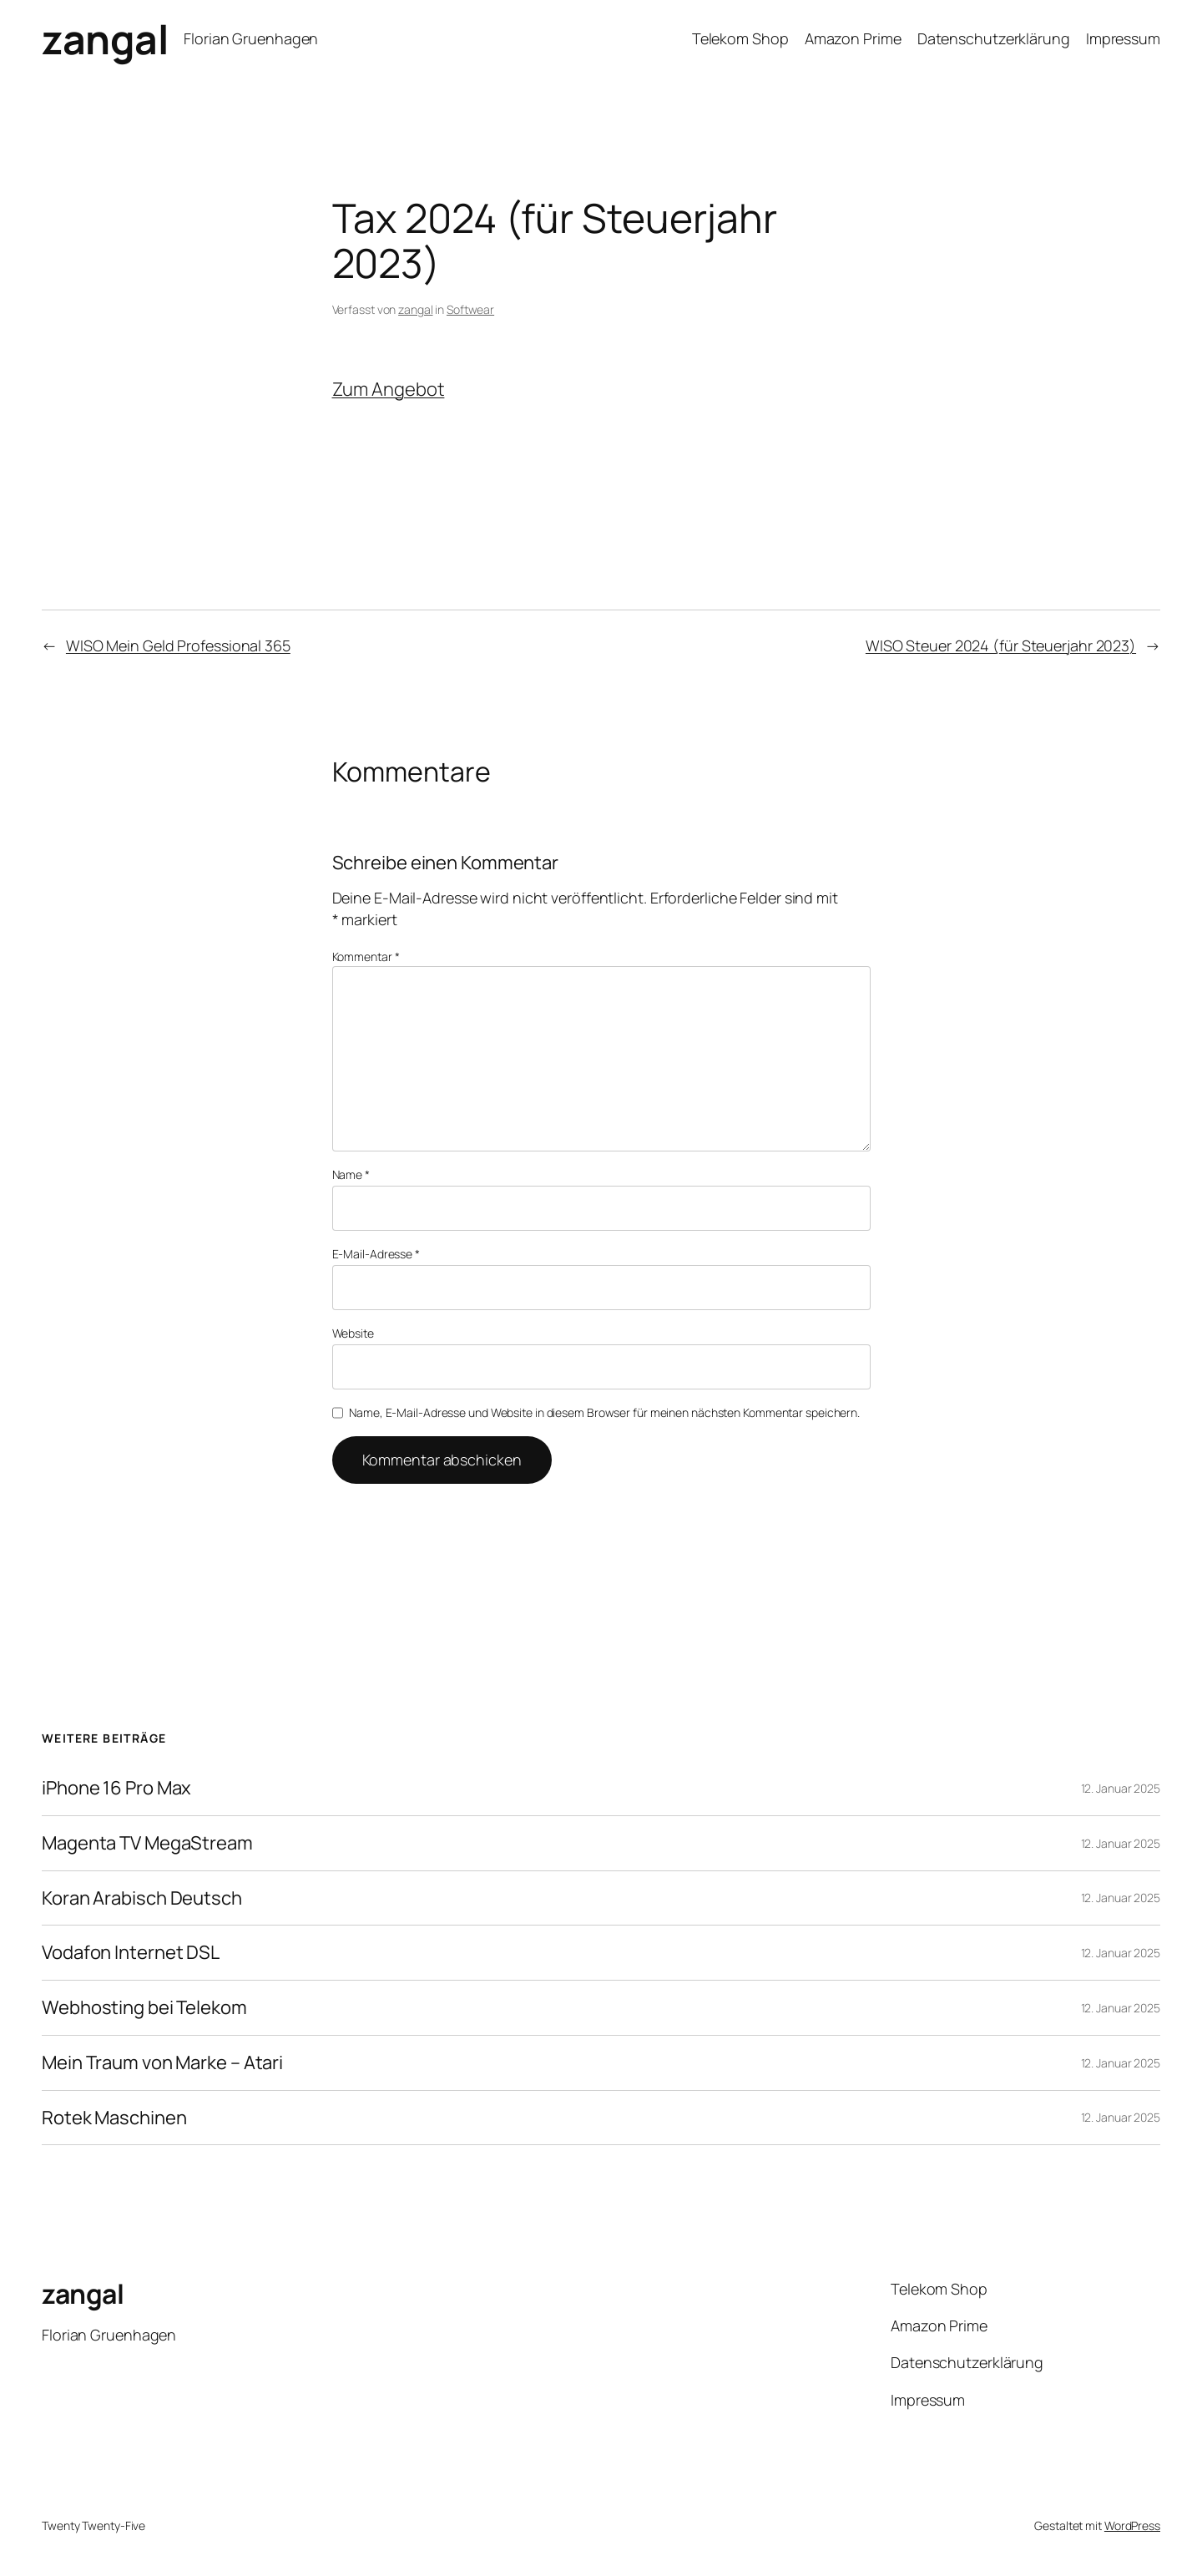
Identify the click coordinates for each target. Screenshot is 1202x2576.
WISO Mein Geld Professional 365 (178, 645)
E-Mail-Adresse (376, 1254)
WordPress (1132, 2525)
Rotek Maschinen (114, 2118)
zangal (105, 39)
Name (351, 1174)
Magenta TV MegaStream (147, 1843)
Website (353, 1333)
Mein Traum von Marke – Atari (162, 2062)
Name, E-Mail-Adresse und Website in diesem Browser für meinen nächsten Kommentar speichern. (604, 1412)
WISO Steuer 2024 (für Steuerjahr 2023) (1001, 645)
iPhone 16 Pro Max (116, 1788)
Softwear (470, 309)
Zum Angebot (388, 389)
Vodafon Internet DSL (131, 1952)
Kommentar (366, 956)
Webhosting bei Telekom (144, 2007)
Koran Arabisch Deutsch (142, 1898)
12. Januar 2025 (1121, 1788)
